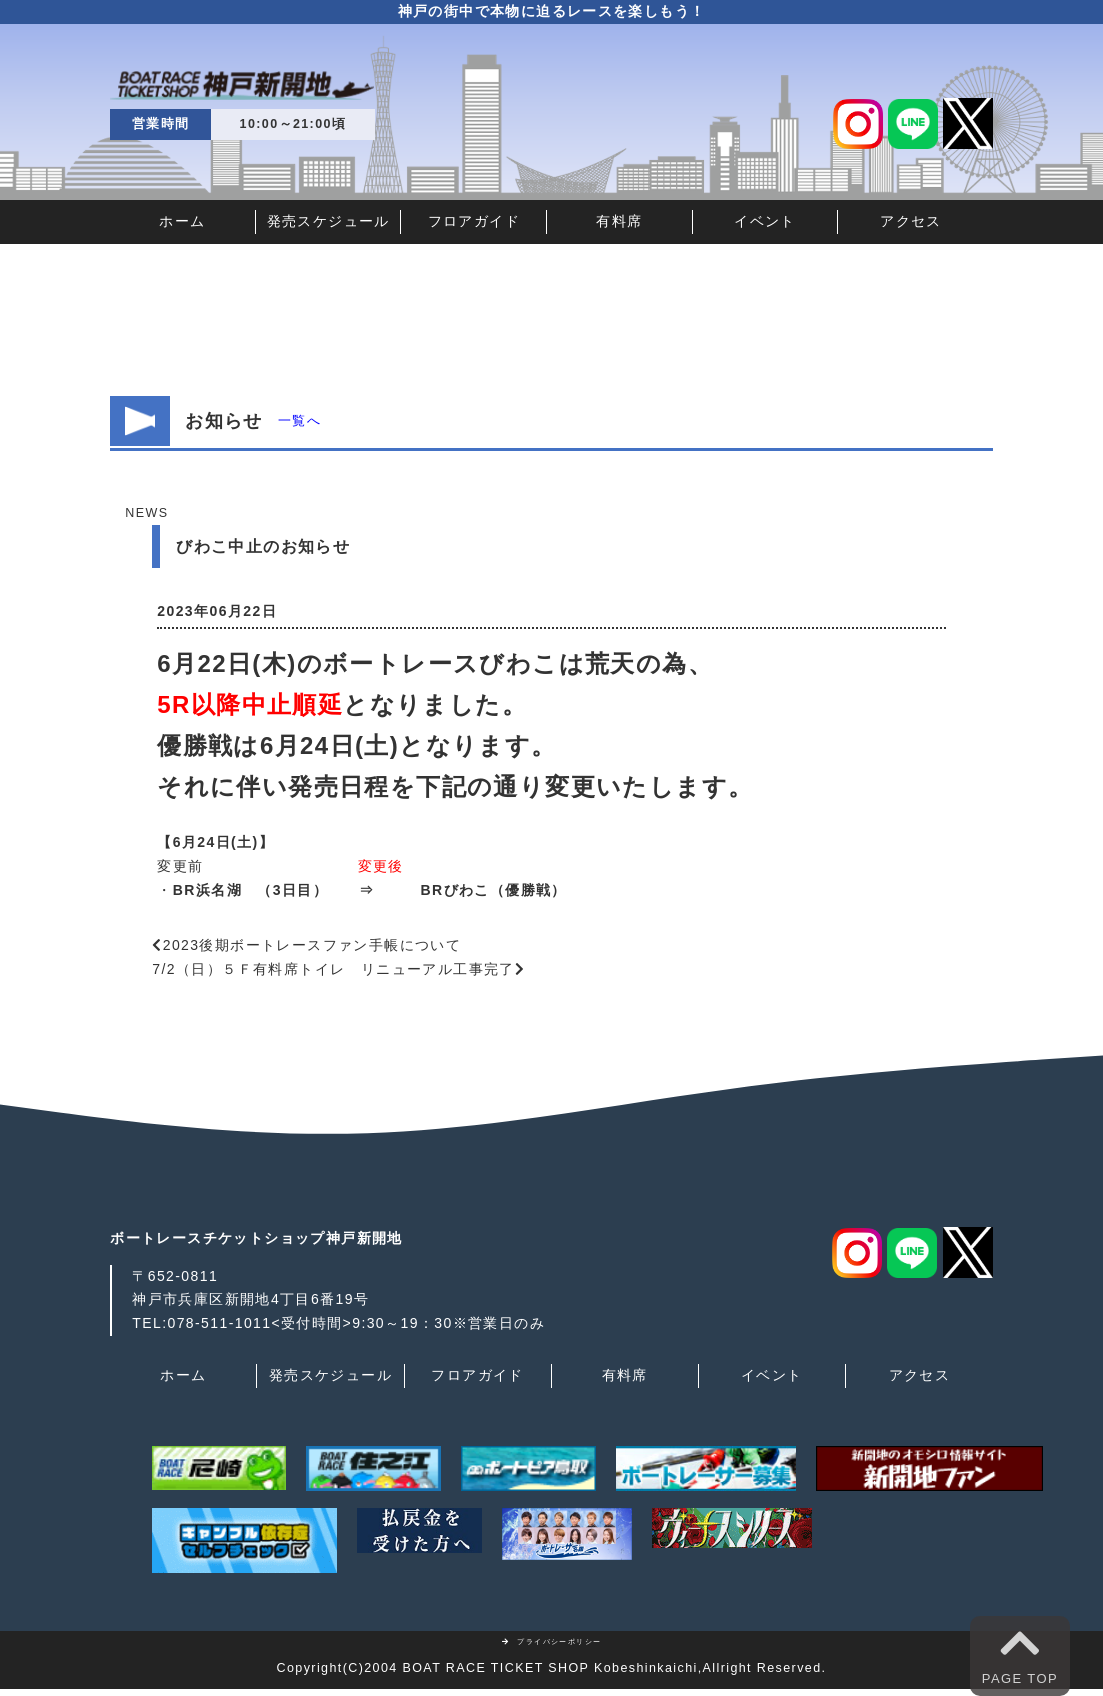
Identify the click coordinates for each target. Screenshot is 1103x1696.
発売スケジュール (328, 221)
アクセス (911, 221)
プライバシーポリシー (552, 1641)
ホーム (182, 221)
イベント (765, 221)
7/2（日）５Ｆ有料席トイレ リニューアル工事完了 (333, 969)
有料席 (619, 221)
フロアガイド (474, 221)
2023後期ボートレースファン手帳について (312, 945)
